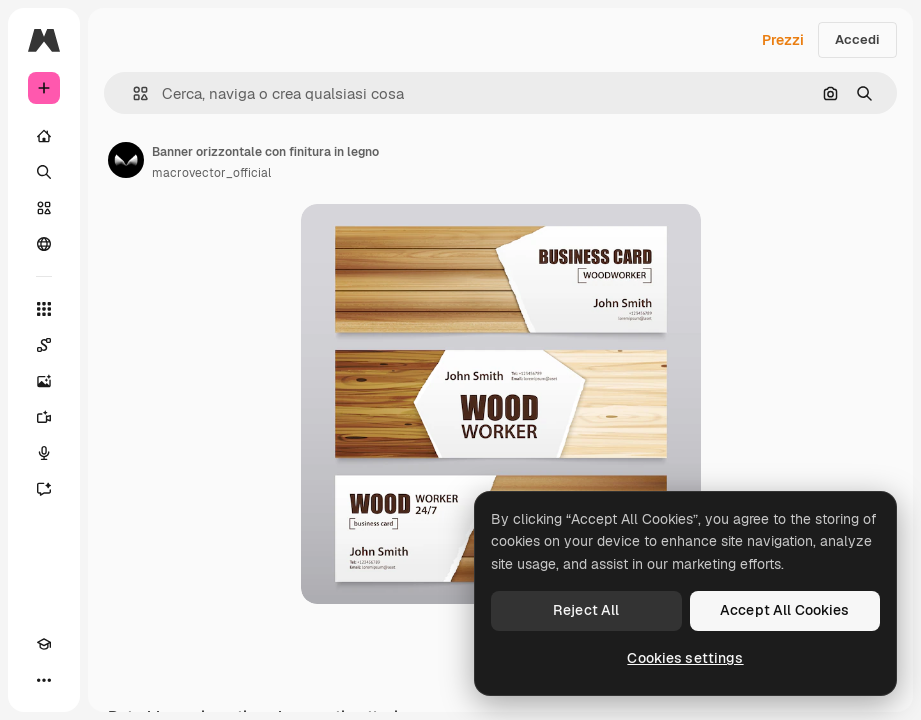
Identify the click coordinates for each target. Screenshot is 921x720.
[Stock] (44, 208)
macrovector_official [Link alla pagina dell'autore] (211, 173)
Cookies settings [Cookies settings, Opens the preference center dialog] (685, 658)
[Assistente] (44, 489)
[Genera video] (44, 417)
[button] (132, 93)
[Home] (44, 136)
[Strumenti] (44, 309)
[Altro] (44, 680)
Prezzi (783, 40)
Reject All (586, 610)
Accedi (857, 39)
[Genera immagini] (44, 381)
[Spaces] (44, 345)
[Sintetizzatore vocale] (44, 453)
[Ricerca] (44, 172)
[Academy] (44, 644)
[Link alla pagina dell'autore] (126, 160)
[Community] (44, 244)
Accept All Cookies (785, 610)
